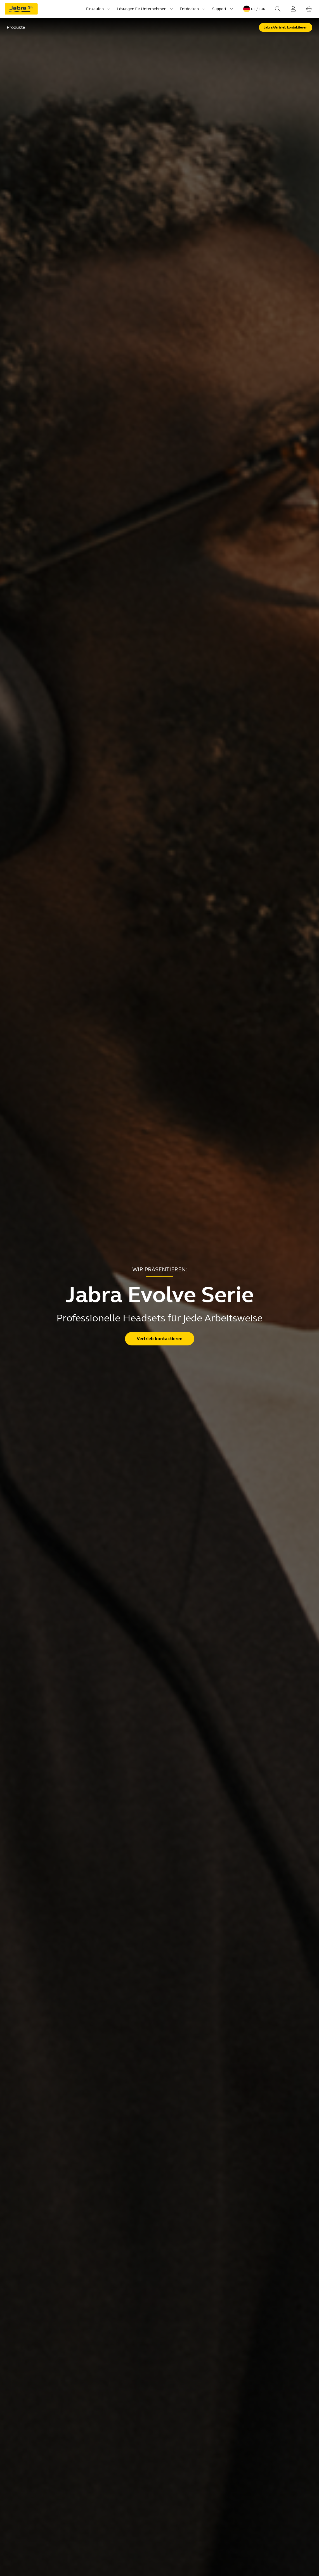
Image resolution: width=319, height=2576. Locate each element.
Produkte (16, 27)
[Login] (293, 9)
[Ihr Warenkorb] (309, 9)
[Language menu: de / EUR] (254, 9)
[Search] (277, 9)
